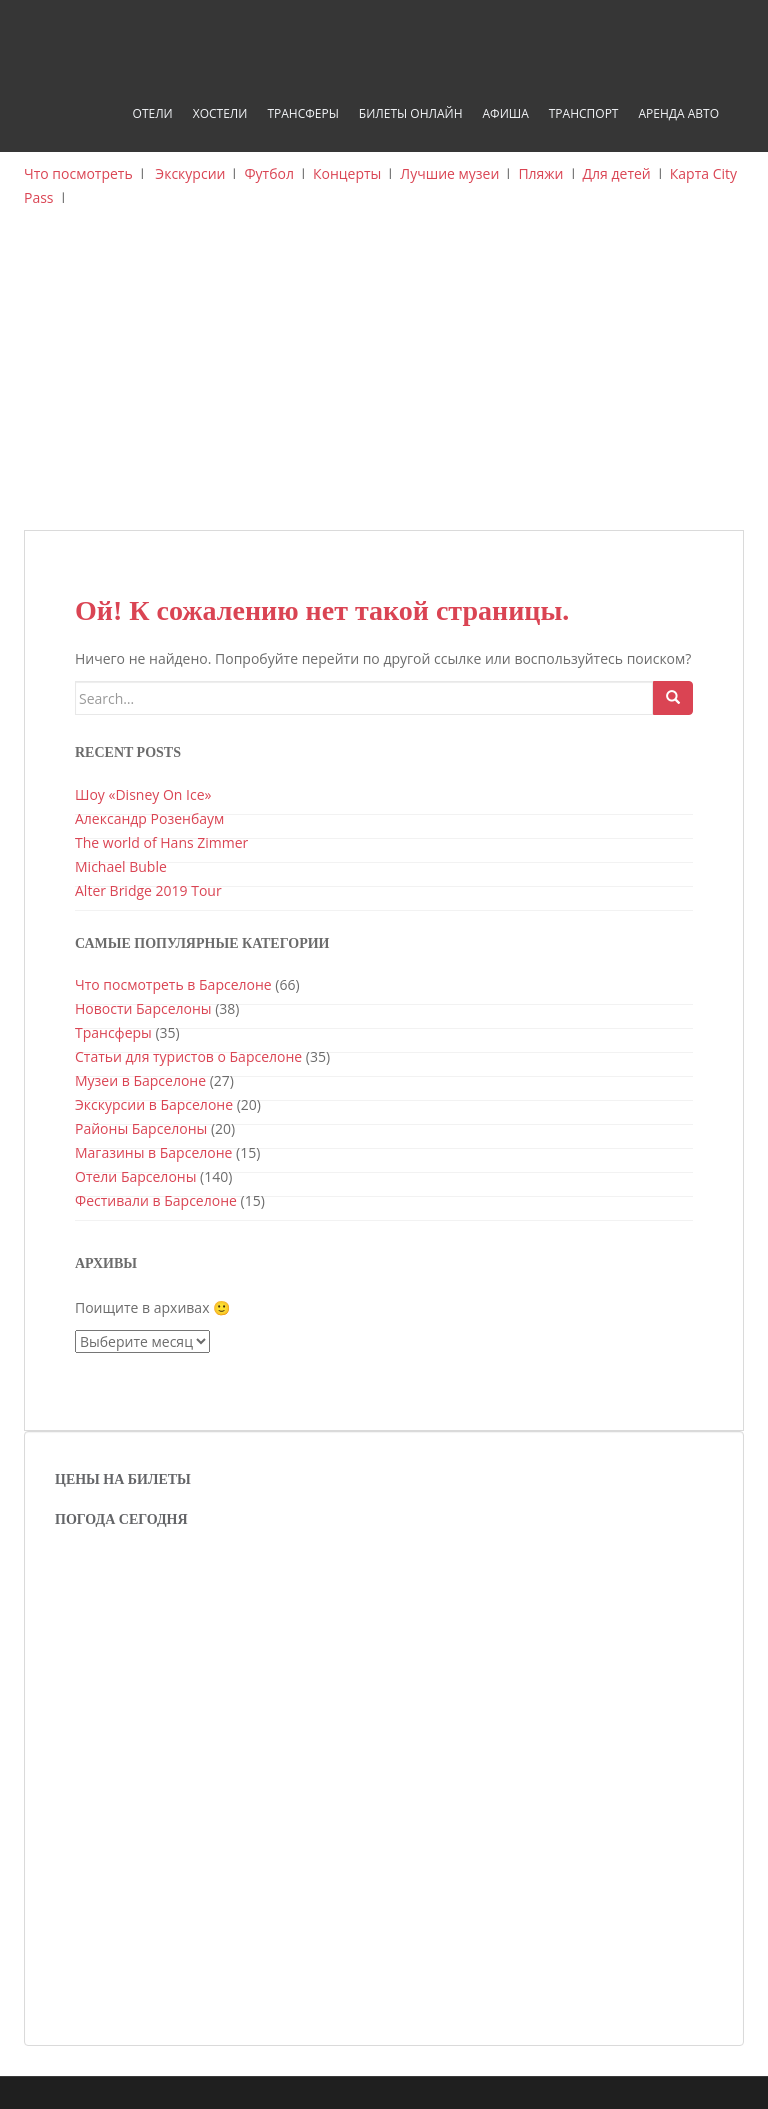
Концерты (347, 173)
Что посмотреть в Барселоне (173, 984)
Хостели (220, 113)
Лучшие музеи (449, 173)
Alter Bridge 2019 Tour (148, 890)
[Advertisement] (384, 380)
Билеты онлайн (411, 113)
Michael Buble (121, 866)
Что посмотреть (78, 173)
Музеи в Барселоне (140, 1080)
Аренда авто (678, 113)
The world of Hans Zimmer (161, 842)
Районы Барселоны (141, 1128)
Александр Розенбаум (149, 818)
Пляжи (540, 173)
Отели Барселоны (135, 1176)
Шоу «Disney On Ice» (143, 794)
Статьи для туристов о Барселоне (188, 1056)
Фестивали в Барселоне (156, 1200)
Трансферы (302, 113)
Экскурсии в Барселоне (154, 1104)
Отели (153, 113)
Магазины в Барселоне (153, 1152)
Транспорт (584, 113)
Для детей (617, 173)
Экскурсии (190, 173)
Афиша (505, 113)
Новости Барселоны (143, 1008)
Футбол (269, 173)
